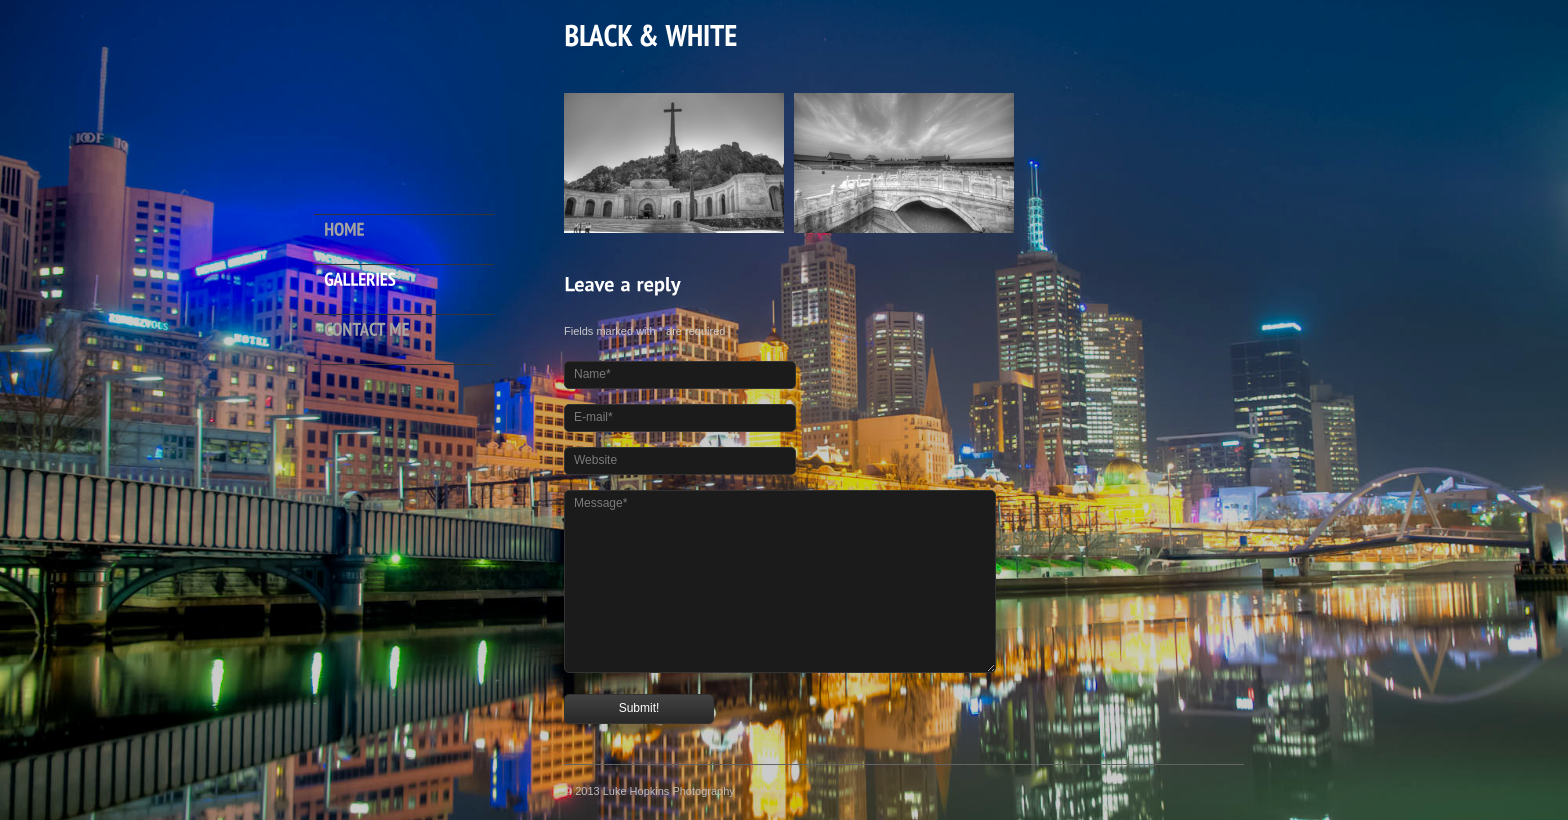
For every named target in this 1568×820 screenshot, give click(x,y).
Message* (600, 503)
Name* (592, 374)
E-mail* (593, 417)
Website (595, 460)
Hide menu (406, 414)
